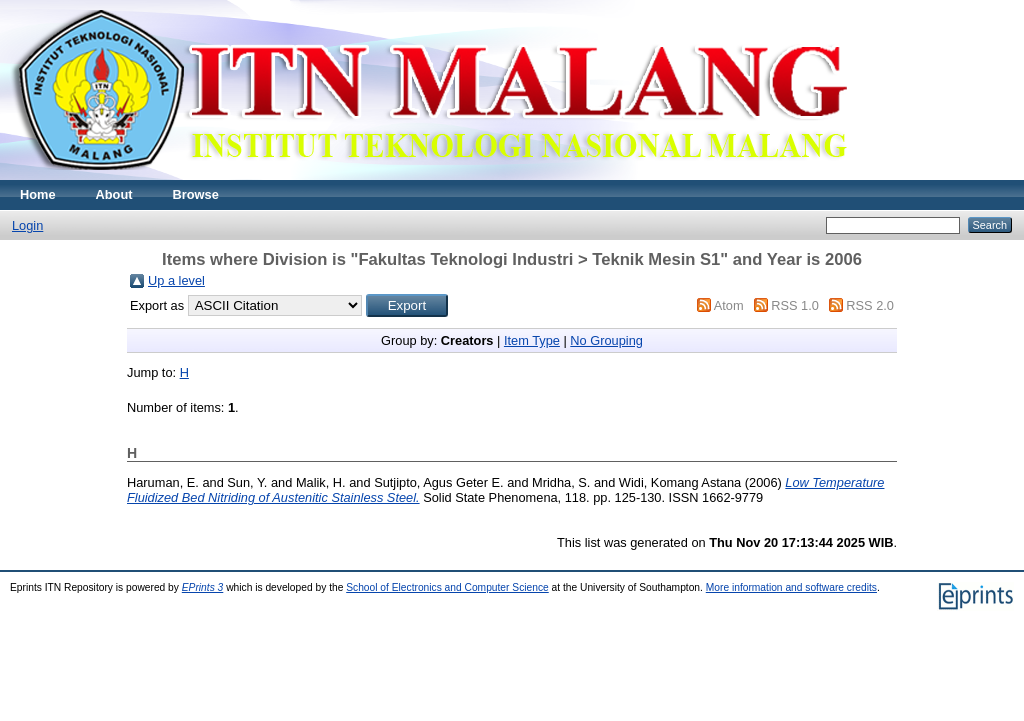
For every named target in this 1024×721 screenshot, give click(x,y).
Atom (729, 305)
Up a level (176, 280)
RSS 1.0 (795, 305)
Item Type (532, 340)
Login (27, 225)
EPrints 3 (203, 587)
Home (38, 194)
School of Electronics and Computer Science (447, 587)
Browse (196, 194)
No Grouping (606, 340)
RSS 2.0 (870, 305)
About (114, 194)
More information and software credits (791, 587)
